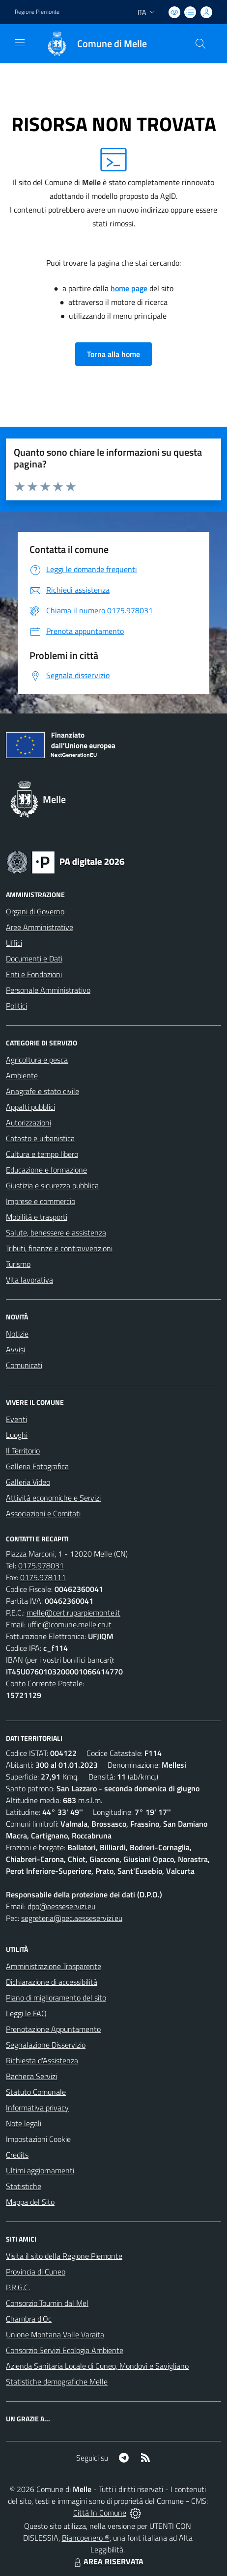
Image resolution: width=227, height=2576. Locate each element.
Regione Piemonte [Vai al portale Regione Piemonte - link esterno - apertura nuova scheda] (37, 11)
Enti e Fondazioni (34, 974)
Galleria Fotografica (37, 1466)
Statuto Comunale (36, 2092)
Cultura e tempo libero (42, 1154)
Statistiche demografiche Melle (57, 2381)
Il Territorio (23, 1450)
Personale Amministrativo (48, 990)
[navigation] (20, 43)
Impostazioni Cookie (38, 2139)
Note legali (23, 2123)
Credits (17, 2155)
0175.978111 (43, 1577)
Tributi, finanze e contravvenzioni (59, 1248)
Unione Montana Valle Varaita (55, 2334)
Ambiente (22, 1075)
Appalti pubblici (30, 1107)
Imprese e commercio (40, 1201)
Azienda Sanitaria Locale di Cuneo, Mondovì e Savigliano (97, 2366)
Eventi (16, 1419)
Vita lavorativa (29, 1280)
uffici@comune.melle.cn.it (70, 1624)
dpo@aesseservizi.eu (61, 1906)
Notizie (17, 1334)
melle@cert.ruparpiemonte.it (73, 1612)
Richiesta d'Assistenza (42, 2060)
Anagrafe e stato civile (42, 1091)
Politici (16, 1006)
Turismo (18, 1264)
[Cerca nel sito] (200, 43)
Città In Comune (99, 2513)
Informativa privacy (37, 2107)
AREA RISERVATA (107, 2561)
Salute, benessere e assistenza (56, 1232)
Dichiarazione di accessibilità (51, 1982)
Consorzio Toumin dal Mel (47, 2303)
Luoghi (17, 1435)
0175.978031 (41, 1565)
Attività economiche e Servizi (53, 1498)
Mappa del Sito (30, 2202)
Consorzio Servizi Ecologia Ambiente (64, 2350)
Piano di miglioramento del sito (56, 1997)
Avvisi (15, 1349)
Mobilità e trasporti (36, 1217)
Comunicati (24, 1365)
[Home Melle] (92, 43)
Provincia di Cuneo (35, 2271)
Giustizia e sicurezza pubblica (52, 1185)
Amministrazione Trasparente (53, 1966)
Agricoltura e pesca (37, 1060)
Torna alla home (113, 354)
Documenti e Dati (34, 958)
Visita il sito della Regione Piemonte (64, 2256)
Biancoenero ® (86, 2538)
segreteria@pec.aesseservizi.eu (71, 1918)
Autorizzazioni (28, 1122)
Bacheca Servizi (31, 2076)
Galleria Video (28, 1482)
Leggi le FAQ (26, 2013)
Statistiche (23, 2186)
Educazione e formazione (46, 1170)
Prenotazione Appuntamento (53, 2029)
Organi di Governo (35, 911)
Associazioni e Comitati (43, 1513)
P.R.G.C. (18, 2287)
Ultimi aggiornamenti (40, 2170)
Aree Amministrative (39, 927)
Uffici (14, 943)
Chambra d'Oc (29, 2319)
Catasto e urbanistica (40, 1138)
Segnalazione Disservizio (45, 2045)
